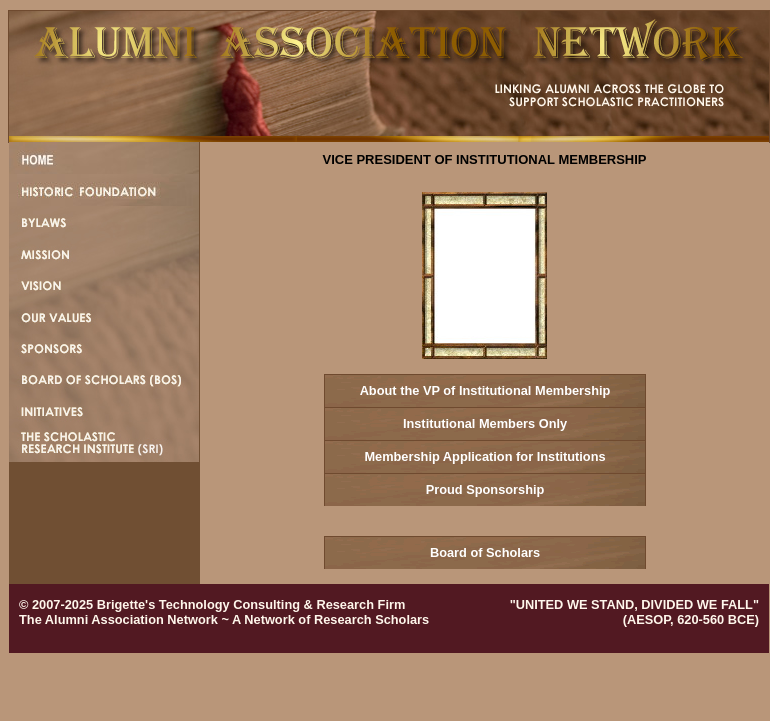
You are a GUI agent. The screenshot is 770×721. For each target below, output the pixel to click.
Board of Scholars (485, 552)
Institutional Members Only (485, 423)
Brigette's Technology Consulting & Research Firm (251, 604)
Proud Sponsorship (485, 489)
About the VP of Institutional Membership (485, 390)
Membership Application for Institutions (484, 456)
